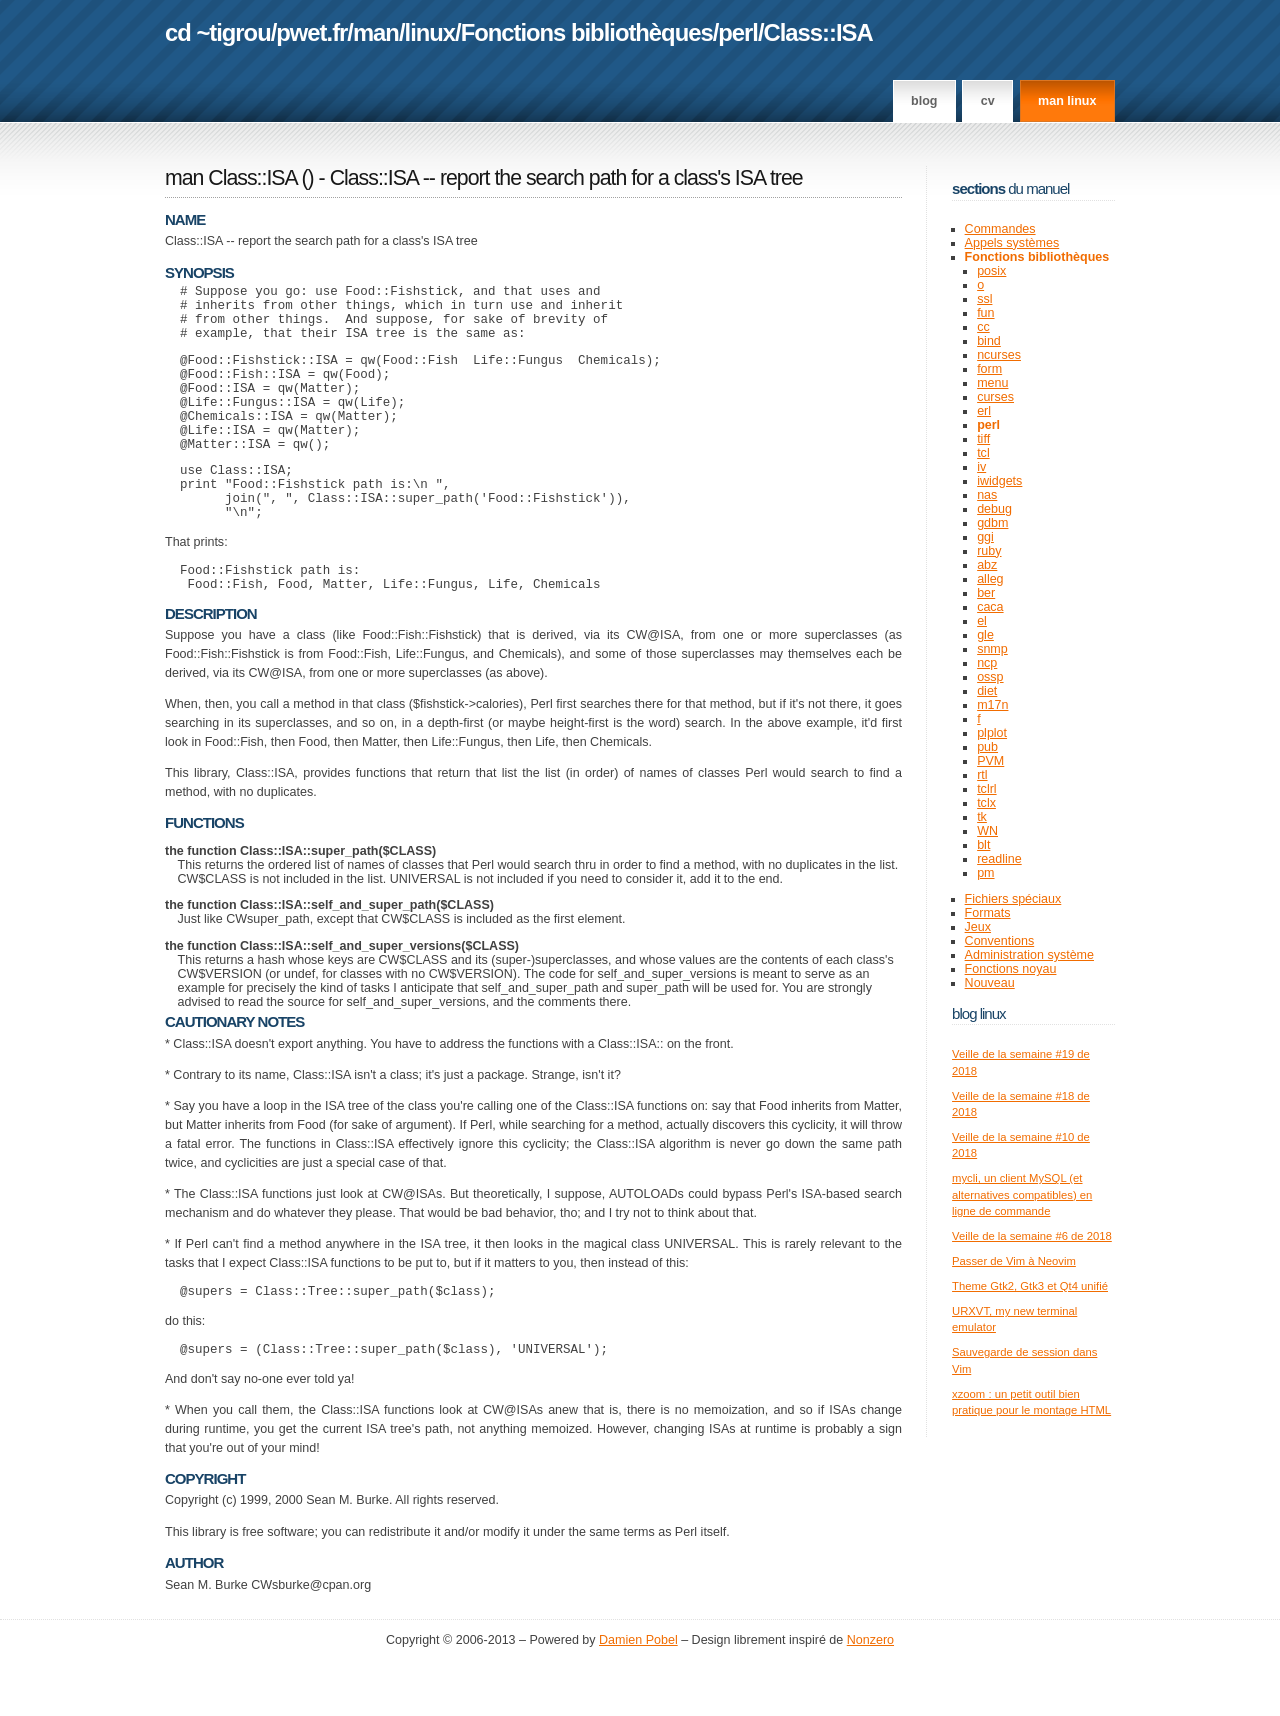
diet (987, 691)
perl (738, 32)
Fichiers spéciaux (1013, 899)
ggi (985, 537)
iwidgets (999, 481)
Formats (988, 913)
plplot (992, 733)
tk (982, 817)
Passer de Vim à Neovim (1014, 1261)
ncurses (999, 355)
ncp (987, 663)
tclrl (986, 789)
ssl (984, 299)
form (989, 369)
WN (987, 831)
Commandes (1000, 229)
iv (981, 467)
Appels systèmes (1012, 243)
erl (984, 411)
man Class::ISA (231, 178)
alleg (990, 579)
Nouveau (990, 983)
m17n (992, 705)
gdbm (992, 523)
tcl (983, 453)
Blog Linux (979, 1013)
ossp (990, 677)
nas (987, 495)
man (376, 32)
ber (986, 593)
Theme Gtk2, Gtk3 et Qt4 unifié (1030, 1286)
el (982, 621)
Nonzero (870, 1697)
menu (992, 383)
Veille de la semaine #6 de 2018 (1032, 1236)
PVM (990, 761)
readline (999, 859)
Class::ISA (818, 32)
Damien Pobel (638, 1697)
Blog (924, 101)
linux (430, 32)
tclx (986, 803)
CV (988, 101)
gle (985, 635)
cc (983, 327)
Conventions (1000, 941)
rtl (982, 775)
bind (989, 341)
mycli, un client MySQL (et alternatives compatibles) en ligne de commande (1022, 1194)
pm (985, 873)
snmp (992, 649)
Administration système (1029, 955)
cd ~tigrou (218, 32)
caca (990, 607)
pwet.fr (311, 32)
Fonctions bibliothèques (587, 32)
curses (995, 397)
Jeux (978, 927)
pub (987, 747)
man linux (1067, 101)
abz (987, 565)
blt (983, 845)
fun (985, 313)
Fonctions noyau (1011, 969)
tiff (983, 439)
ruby (989, 551)
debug (994, 509)
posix (991, 271)
